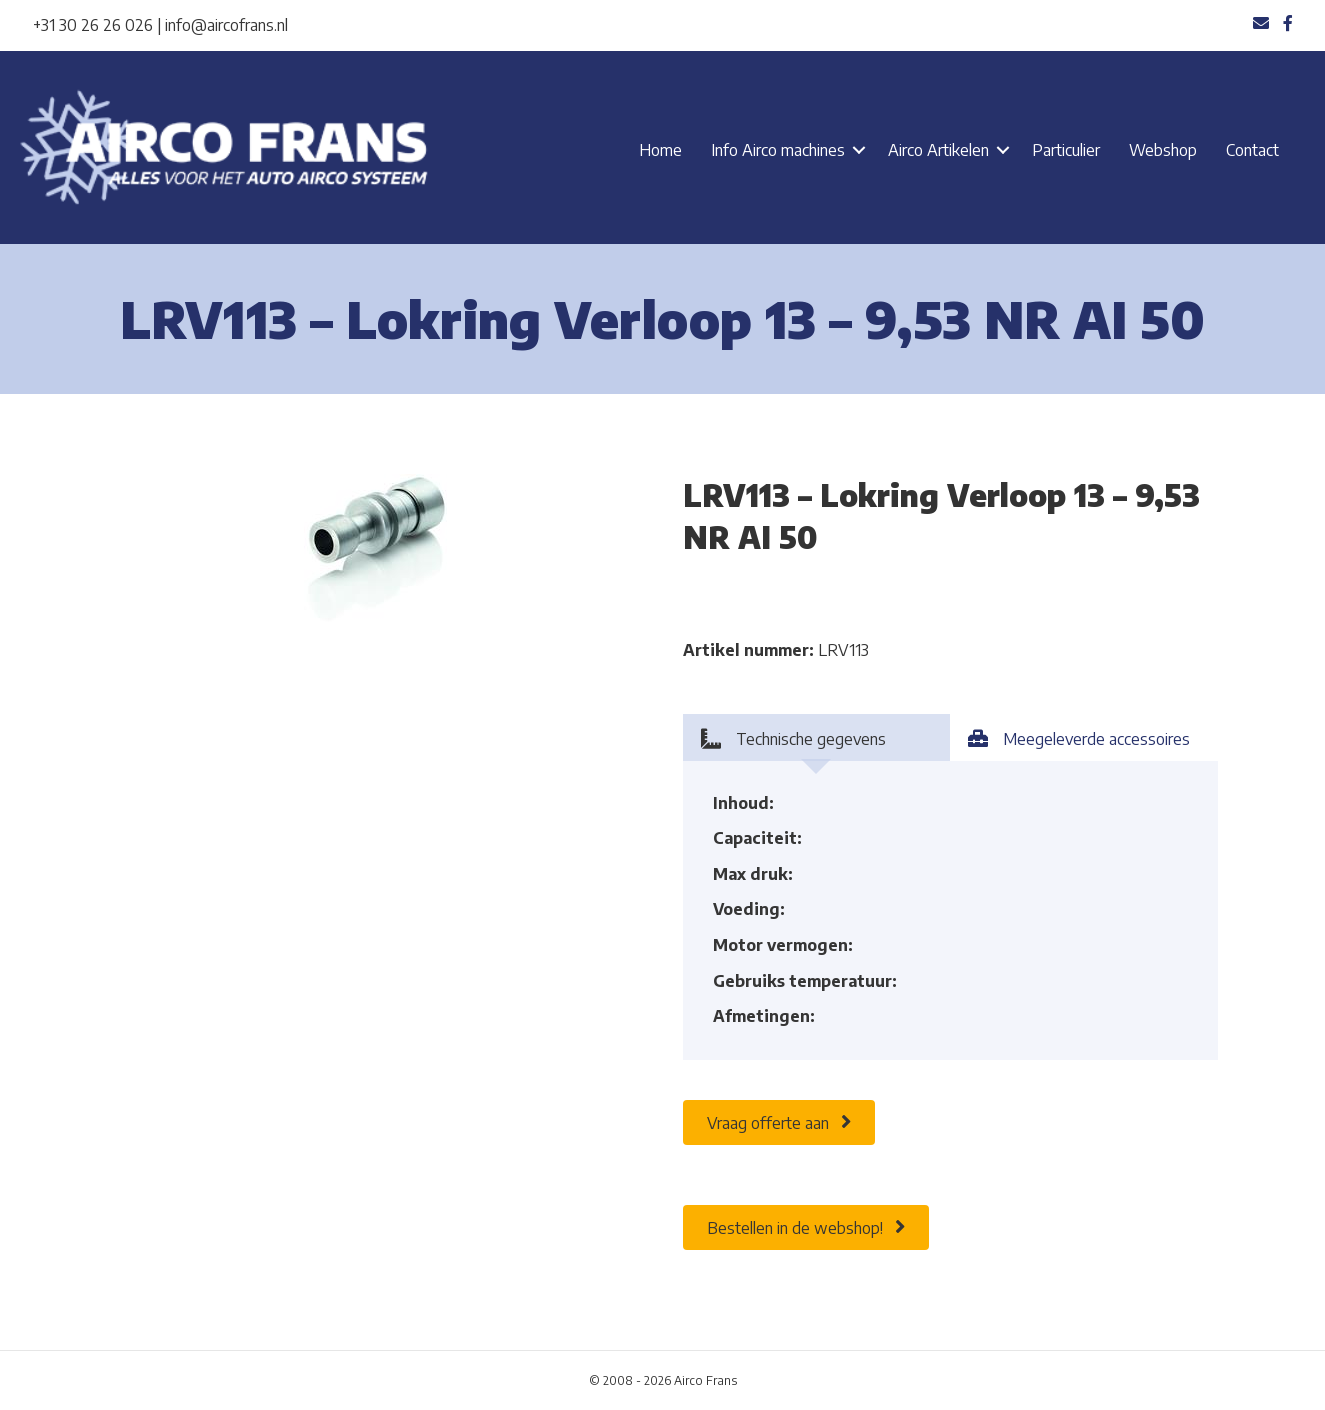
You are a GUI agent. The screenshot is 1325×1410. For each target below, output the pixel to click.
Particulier (1066, 150)
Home (660, 150)
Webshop (1163, 150)
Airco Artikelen (938, 150)
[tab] (817, 737)
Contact (1252, 150)
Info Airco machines (778, 150)
